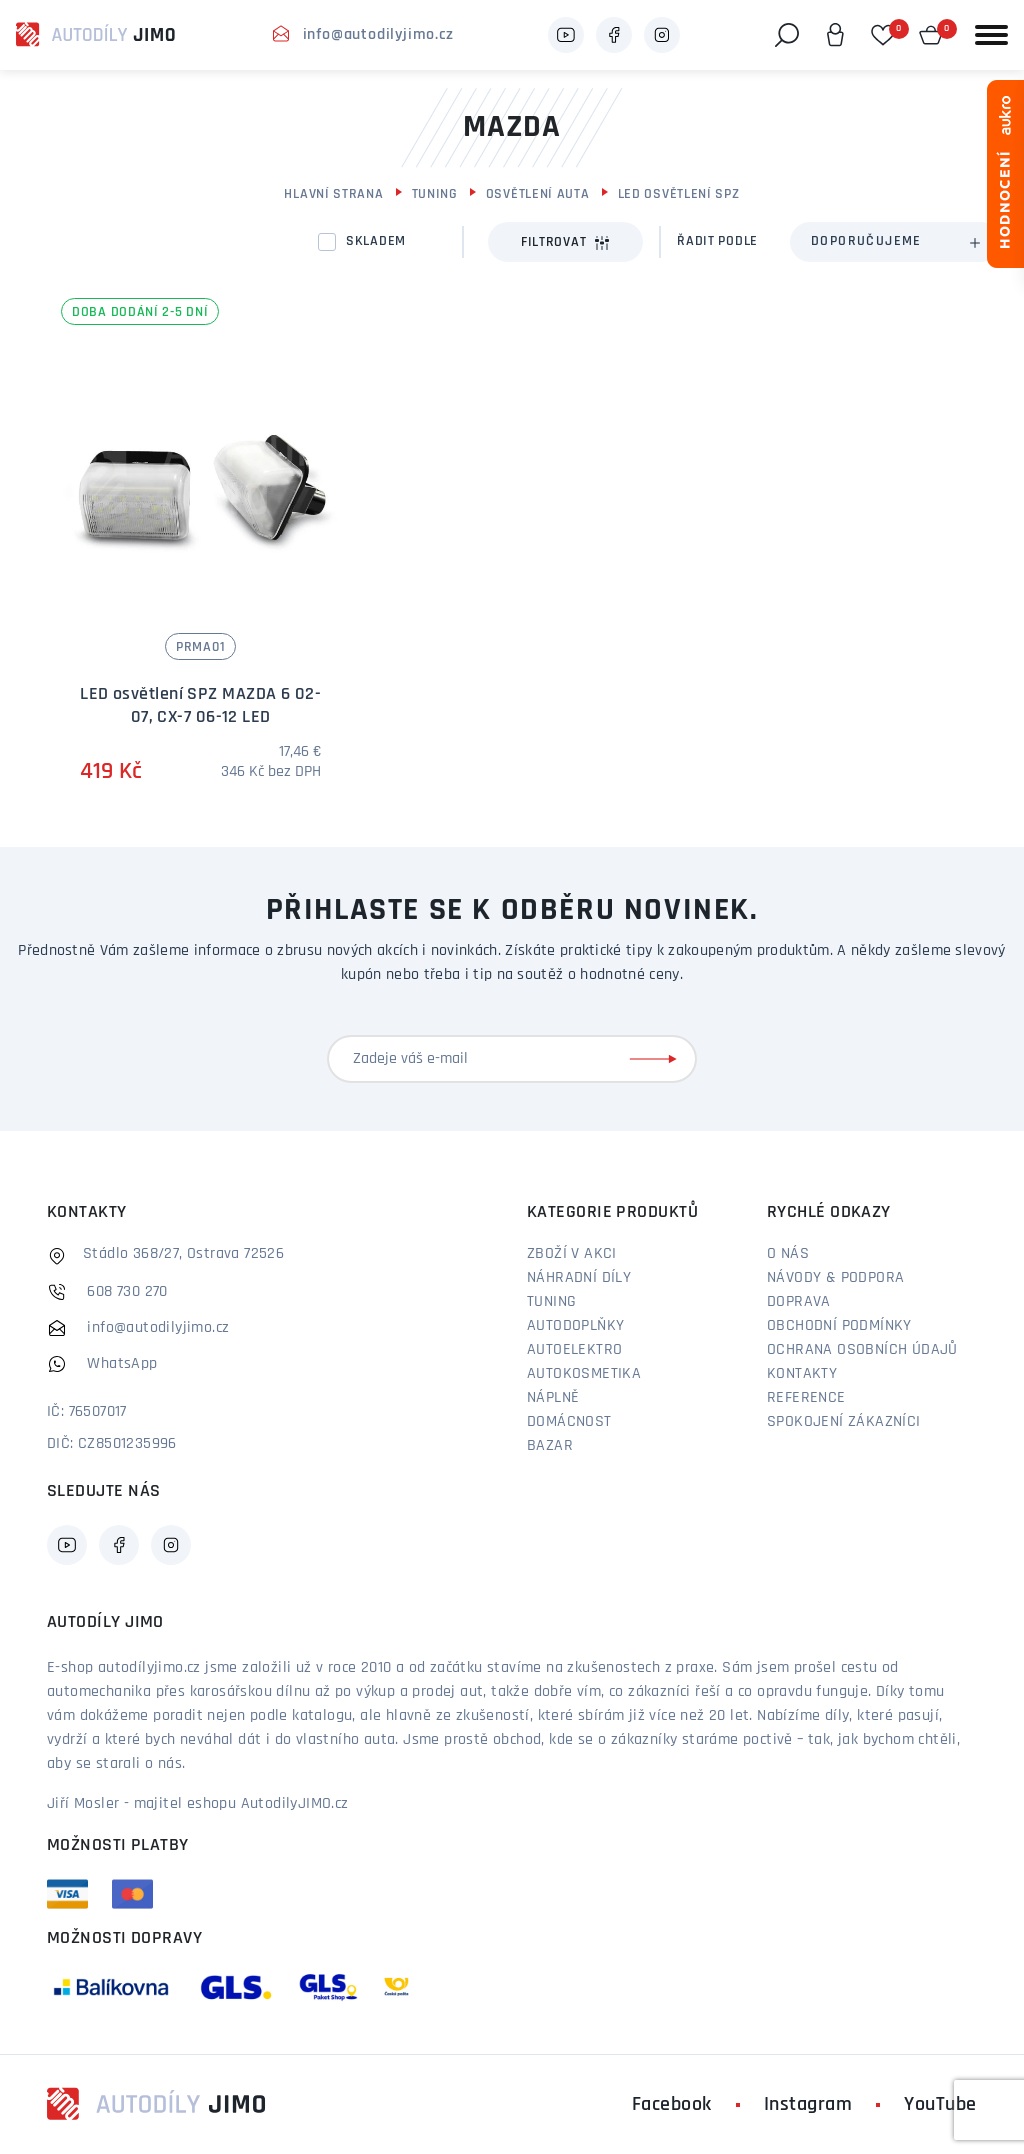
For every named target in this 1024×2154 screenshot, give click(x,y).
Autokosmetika (584, 1374)
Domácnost (569, 1422)
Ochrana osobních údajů (862, 1350)
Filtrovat (565, 243)
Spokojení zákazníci (844, 1422)
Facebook (672, 2105)
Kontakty (802, 1374)
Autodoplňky (575, 1326)
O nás (788, 1254)
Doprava (799, 1302)
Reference (806, 1398)
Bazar (550, 1446)
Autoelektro (574, 1350)
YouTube (940, 2105)
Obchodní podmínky (839, 1326)
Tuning (435, 194)
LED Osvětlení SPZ (679, 194)
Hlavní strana (333, 194)
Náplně (553, 1398)
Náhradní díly (579, 1278)
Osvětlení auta (538, 194)
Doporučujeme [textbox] (866, 241)
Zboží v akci (572, 1254)
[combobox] (895, 242)
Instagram (808, 2105)
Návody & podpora (835, 1278)
